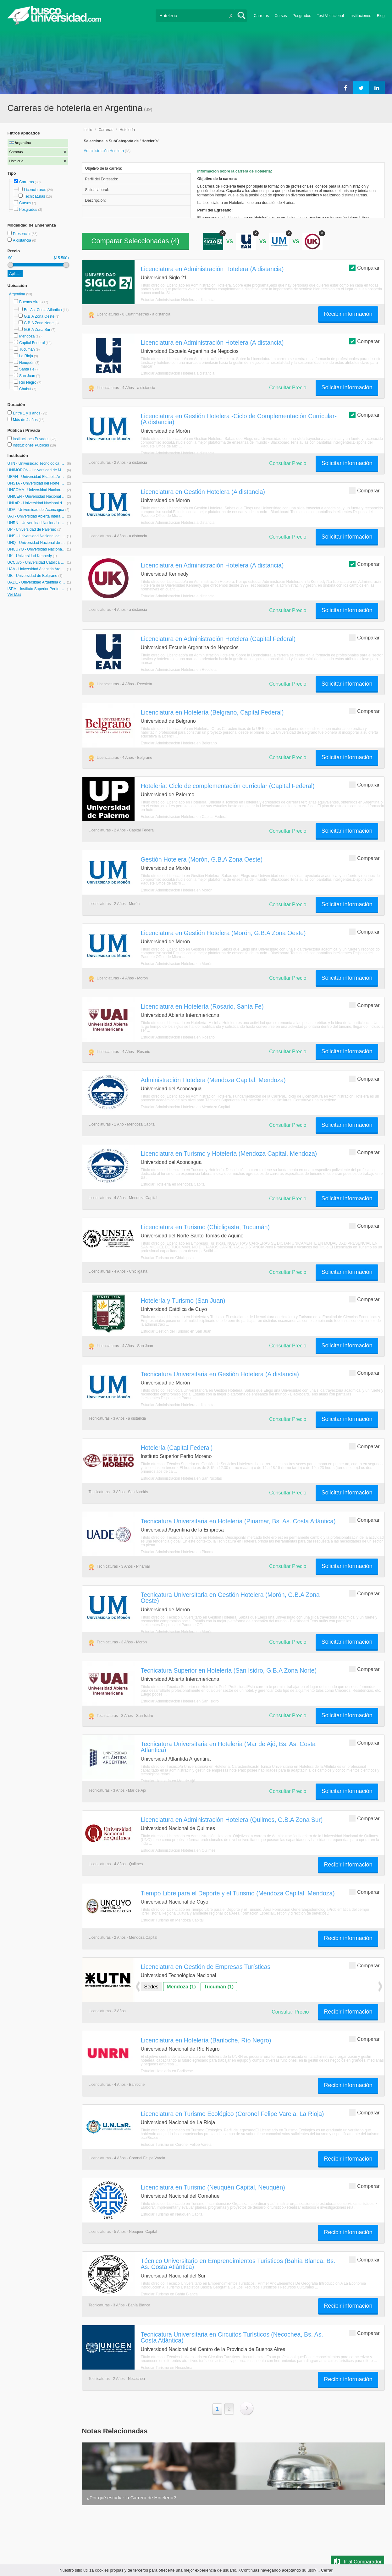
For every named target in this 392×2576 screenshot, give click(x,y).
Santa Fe (27, 369)
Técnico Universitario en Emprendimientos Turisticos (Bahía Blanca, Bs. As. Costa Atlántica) (238, 2263)
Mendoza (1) (181, 1986)
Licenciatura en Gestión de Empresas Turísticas (206, 1966)
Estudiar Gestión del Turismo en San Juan (176, 1331)
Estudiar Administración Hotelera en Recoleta (179, 669)
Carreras (261, 16)
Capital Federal (32, 343)
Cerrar (327, 2570)
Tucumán (27, 349)
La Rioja (26, 356)
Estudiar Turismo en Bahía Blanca (169, 2294)
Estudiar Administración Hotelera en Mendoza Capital (185, 1107)
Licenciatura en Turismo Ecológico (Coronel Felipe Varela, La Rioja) (232, 2113)
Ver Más (14, 594)
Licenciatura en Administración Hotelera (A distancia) (212, 269)
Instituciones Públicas (34, 445)
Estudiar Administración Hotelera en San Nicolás (181, 1478)
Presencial (22, 234)
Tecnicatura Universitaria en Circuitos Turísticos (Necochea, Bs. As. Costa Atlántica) (232, 2337)
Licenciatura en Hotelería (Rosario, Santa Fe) (202, 1006)
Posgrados (301, 16)
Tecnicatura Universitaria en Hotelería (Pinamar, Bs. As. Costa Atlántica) (238, 1521)
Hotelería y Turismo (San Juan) (183, 1300)
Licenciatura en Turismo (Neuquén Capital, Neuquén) (213, 2187)
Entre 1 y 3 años (27, 413)
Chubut (25, 389)
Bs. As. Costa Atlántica (43, 310)
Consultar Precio (287, 387)
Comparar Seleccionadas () (135, 241)
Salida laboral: (97, 190)
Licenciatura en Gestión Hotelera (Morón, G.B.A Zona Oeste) (223, 932)
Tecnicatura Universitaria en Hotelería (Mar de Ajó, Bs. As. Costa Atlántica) (228, 1746)
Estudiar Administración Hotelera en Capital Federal (184, 816)
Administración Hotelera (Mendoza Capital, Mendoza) (213, 1080)
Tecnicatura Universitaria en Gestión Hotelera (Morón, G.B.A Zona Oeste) (230, 1597)
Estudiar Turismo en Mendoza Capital (172, 1920)
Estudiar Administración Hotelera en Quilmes (178, 1850)
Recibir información (348, 314)
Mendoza (27, 336)
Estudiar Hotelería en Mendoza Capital (173, 1184)
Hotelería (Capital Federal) (177, 1447)
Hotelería (127, 130)
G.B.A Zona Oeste (39, 316)
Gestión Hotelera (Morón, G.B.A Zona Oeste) (202, 859)
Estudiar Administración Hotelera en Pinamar (178, 1552)
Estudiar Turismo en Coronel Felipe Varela (176, 2144)
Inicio (88, 130)
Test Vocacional (330, 16)
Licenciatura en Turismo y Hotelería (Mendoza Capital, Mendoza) (229, 1153)
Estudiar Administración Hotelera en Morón (177, 890)
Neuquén (27, 362)
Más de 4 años (26, 420)
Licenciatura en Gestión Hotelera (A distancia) (203, 491)
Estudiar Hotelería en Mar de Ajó (168, 1781)
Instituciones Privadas (34, 439)
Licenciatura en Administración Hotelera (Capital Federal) (218, 638)
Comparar (364, 268)
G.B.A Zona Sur (37, 329)
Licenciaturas (35, 190)
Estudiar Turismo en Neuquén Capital (172, 2214)
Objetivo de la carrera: (103, 168)
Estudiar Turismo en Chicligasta (167, 1258)
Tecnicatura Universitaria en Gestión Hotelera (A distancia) (220, 1374)
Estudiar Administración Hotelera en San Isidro (180, 1701)
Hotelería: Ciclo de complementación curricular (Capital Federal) (228, 785)
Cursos (280, 16)
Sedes (151, 1986)
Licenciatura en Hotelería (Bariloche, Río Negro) (206, 2040)
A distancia (22, 240)
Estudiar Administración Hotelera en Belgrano (179, 743)
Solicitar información (346, 387)
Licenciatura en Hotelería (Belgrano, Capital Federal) (212, 712)
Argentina (17, 294)
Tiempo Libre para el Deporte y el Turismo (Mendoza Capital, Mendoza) (238, 1893)
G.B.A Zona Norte (39, 323)
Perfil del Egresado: (101, 179)
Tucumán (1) (219, 1986)
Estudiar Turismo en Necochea (166, 2367)
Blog (381, 16)
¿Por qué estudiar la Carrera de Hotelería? (131, 2497)
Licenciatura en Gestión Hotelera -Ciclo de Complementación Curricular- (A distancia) (239, 419)
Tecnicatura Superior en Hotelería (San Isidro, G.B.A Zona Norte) (229, 1670)
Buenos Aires (30, 302)
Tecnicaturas (34, 196)
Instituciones (360, 16)
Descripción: (95, 200)
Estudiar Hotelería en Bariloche (167, 2071)
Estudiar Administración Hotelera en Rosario (178, 1037)
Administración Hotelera (104, 151)
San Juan (27, 376)
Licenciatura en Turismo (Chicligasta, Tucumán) (205, 1227)
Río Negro (27, 382)
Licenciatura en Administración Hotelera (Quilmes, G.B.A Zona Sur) (232, 1819)
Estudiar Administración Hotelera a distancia (178, 300)
